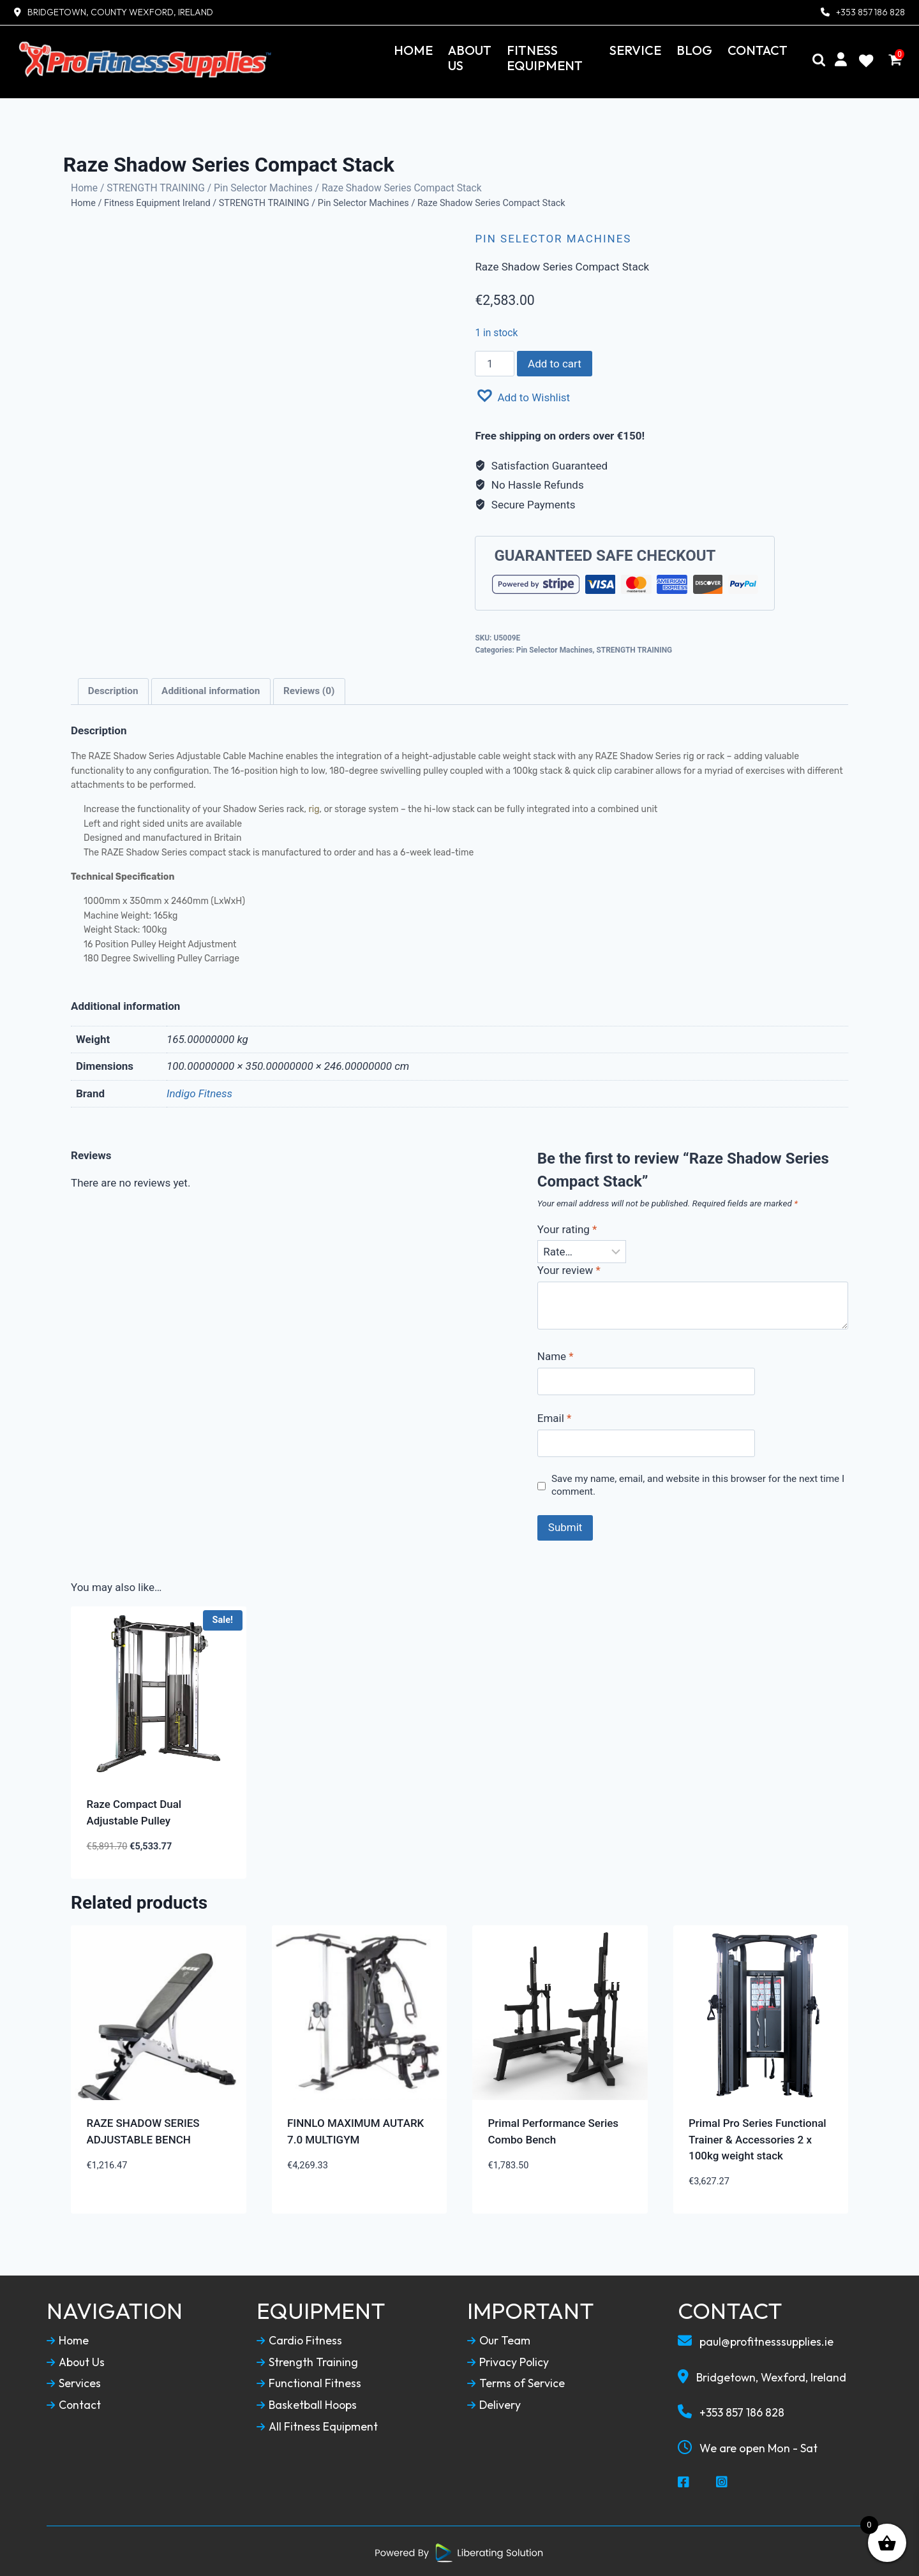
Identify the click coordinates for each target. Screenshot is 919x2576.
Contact (758, 50)
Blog (694, 50)
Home (413, 50)
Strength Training (307, 2360)
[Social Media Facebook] (684, 2480)
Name (555, 1353)
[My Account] (841, 59)
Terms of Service (516, 2381)
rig (313, 807)
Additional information (210, 689)
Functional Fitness (309, 2381)
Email (554, 1416)
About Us (469, 58)
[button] (522, 393)
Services (74, 2381)
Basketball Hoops (308, 2403)
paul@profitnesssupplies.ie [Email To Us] (756, 2339)
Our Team (499, 2339)
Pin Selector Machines (263, 185)
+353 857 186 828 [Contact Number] (870, 12)
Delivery (494, 2403)
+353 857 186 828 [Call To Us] (731, 2410)
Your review (569, 1268)
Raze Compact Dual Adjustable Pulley (134, 1810)
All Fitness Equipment (317, 2424)
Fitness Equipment (545, 58)
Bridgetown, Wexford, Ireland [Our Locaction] (763, 2374)
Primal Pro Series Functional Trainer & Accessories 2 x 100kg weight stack (757, 2137)
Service (635, 50)
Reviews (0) (308, 689)
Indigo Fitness (199, 1090)
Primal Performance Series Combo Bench (553, 2129)
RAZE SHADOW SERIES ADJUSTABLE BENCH (143, 2129)
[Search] (818, 59)
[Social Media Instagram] (722, 2480)
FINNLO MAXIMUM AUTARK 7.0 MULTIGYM (355, 2129)
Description (113, 689)
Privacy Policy (508, 2360)
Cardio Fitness (300, 2339)
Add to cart (554, 361)
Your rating (567, 1226)
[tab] (113, 689)
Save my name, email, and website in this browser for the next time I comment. (697, 1483)
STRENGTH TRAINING (156, 185)
